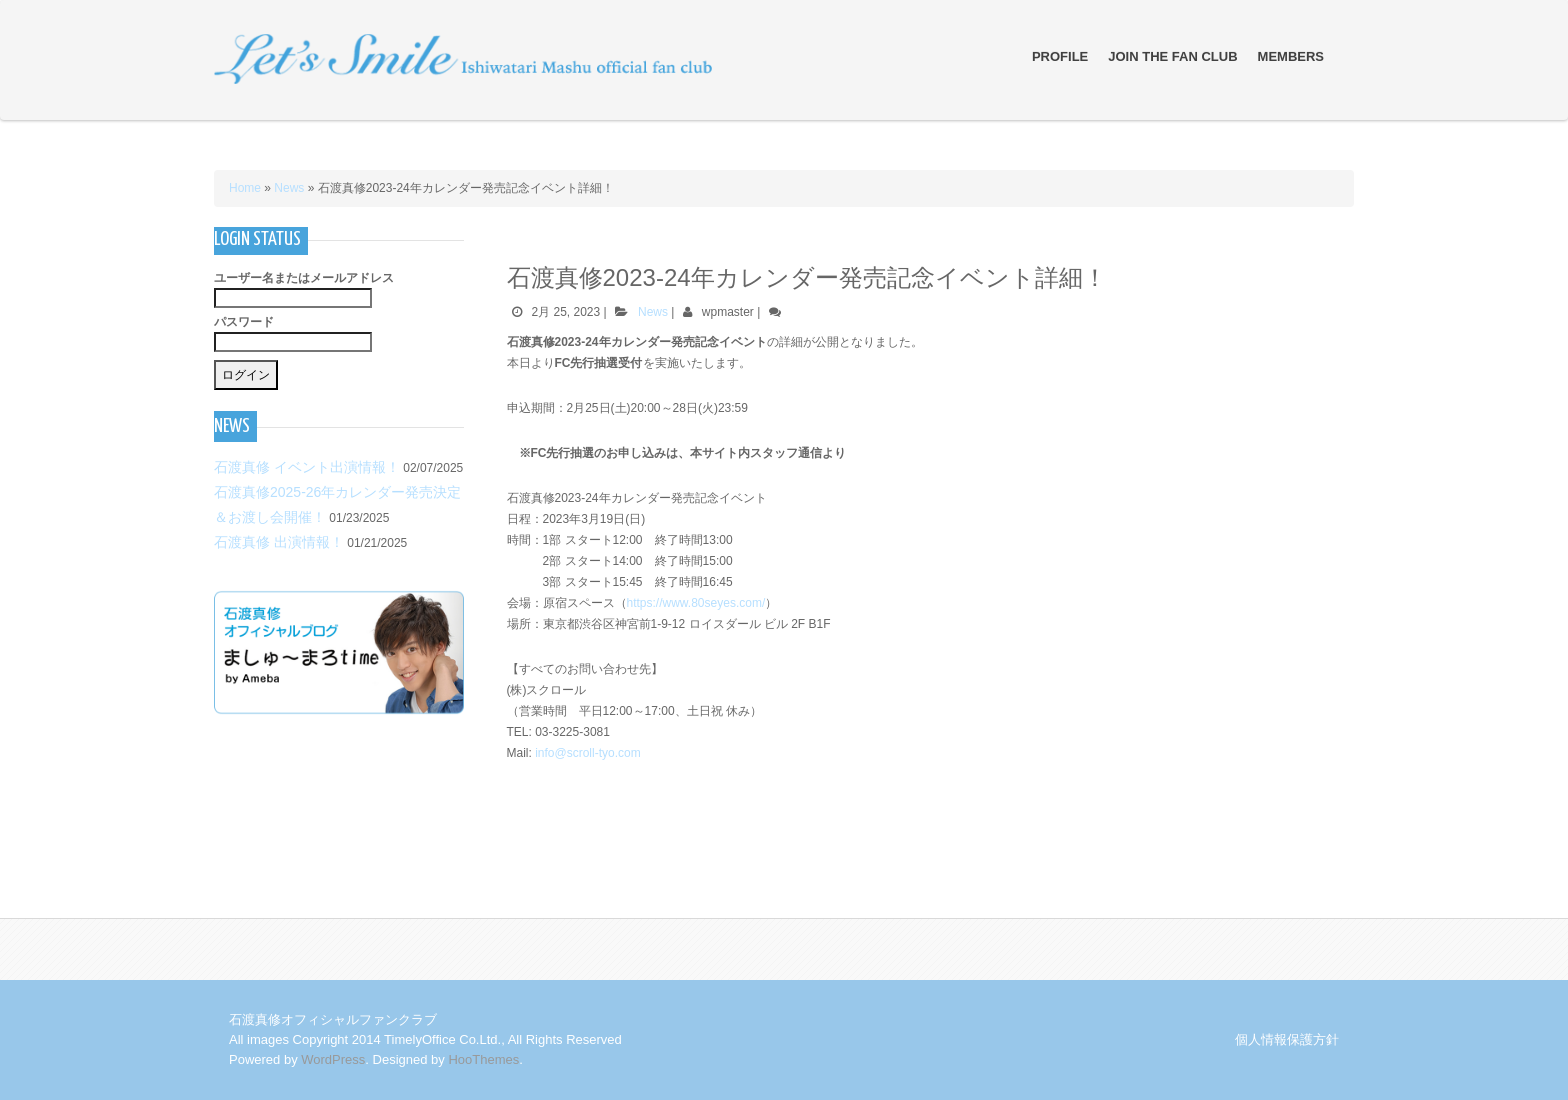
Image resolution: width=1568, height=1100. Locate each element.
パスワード (244, 322)
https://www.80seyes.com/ (696, 603)
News (289, 188)
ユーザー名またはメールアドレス (304, 278)
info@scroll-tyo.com (588, 753)
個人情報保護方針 (1287, 1039)
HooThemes (483, 1059)
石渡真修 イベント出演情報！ (307, 467)
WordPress (333, 1059)
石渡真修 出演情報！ (279, 542)
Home (245, 188)
